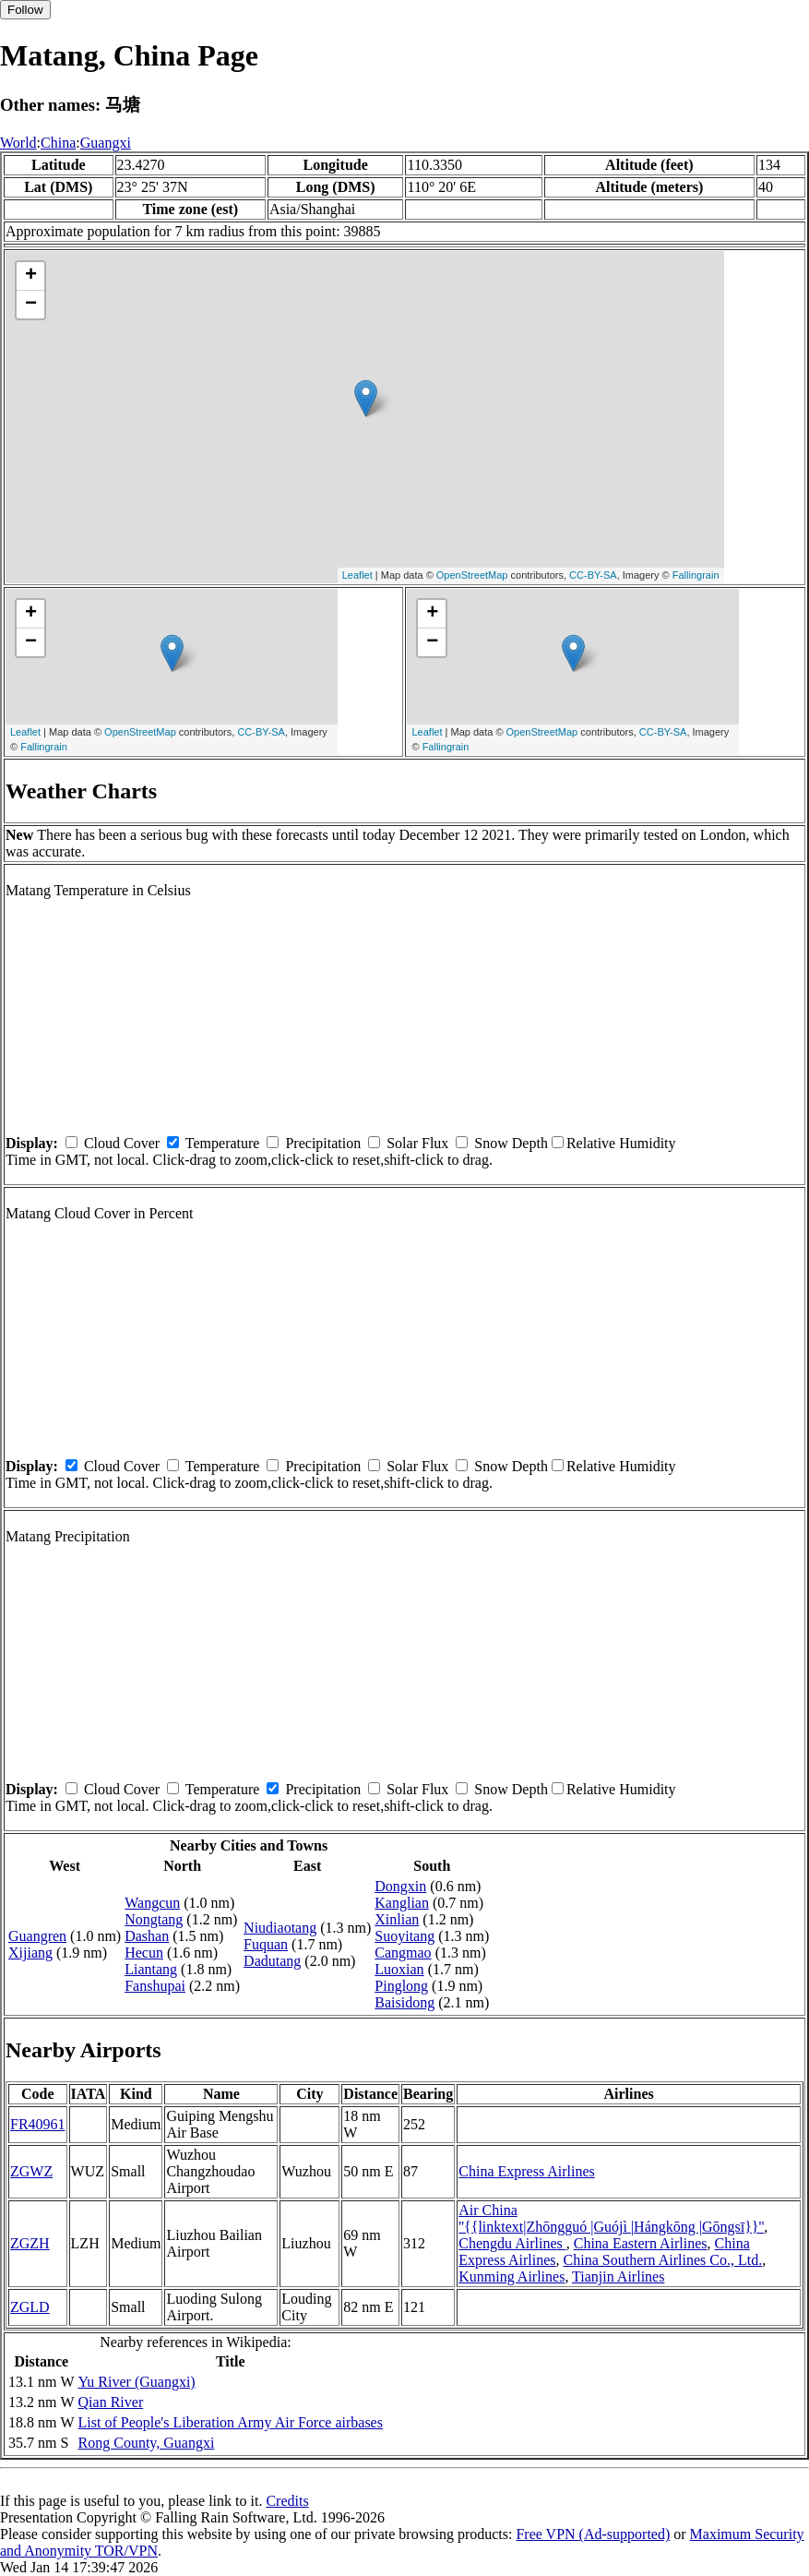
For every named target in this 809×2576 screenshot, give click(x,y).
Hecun (144, 1952)
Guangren (37, 1936)
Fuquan (266, 1944)
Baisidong (404, 2002)
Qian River (111, 2402)
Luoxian (399, 1969)
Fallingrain (696, 575)
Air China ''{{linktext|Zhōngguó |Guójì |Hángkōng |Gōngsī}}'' (611, 2218)
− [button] (31, 304)
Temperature (222, 1143)
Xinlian (397, 1919)
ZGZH (30, 2243)
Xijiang (30, 1952)
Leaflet (357, 575)
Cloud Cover (122, 1143)
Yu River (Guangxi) (137, 2382)
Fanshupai (155, 1986)
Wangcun (152, 1903)
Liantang (151, 1969)
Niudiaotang (280, 1927)
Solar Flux (417, 1143)
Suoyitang (404, 1936)
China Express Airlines (526, 2171)
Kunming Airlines (511, 2276)
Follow (25, 10)
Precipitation (323, 1143)
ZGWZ (31, 2171)
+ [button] (31, 276)
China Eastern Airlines (641, 2243)
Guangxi (105, 142)
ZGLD (30, 2307)
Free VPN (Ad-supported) (593, 2534)
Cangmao (403, 1952)
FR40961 (37, 2124)
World (18, 142)
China (58, 142)
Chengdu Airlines (511, 2243)
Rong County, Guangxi (146, 2442)
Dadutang (272, 1961)
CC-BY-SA (593, 575)
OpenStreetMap (472, 575)
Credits (287, 2501)
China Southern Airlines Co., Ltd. (663, 2260)
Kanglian (402, 1903)
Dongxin (400, 1886)
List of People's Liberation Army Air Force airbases (230, 2422)
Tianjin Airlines (618, 2276)
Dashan (147, 1936)
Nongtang (154, 1919)
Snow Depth (511, 1143)
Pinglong (401, 1986)
